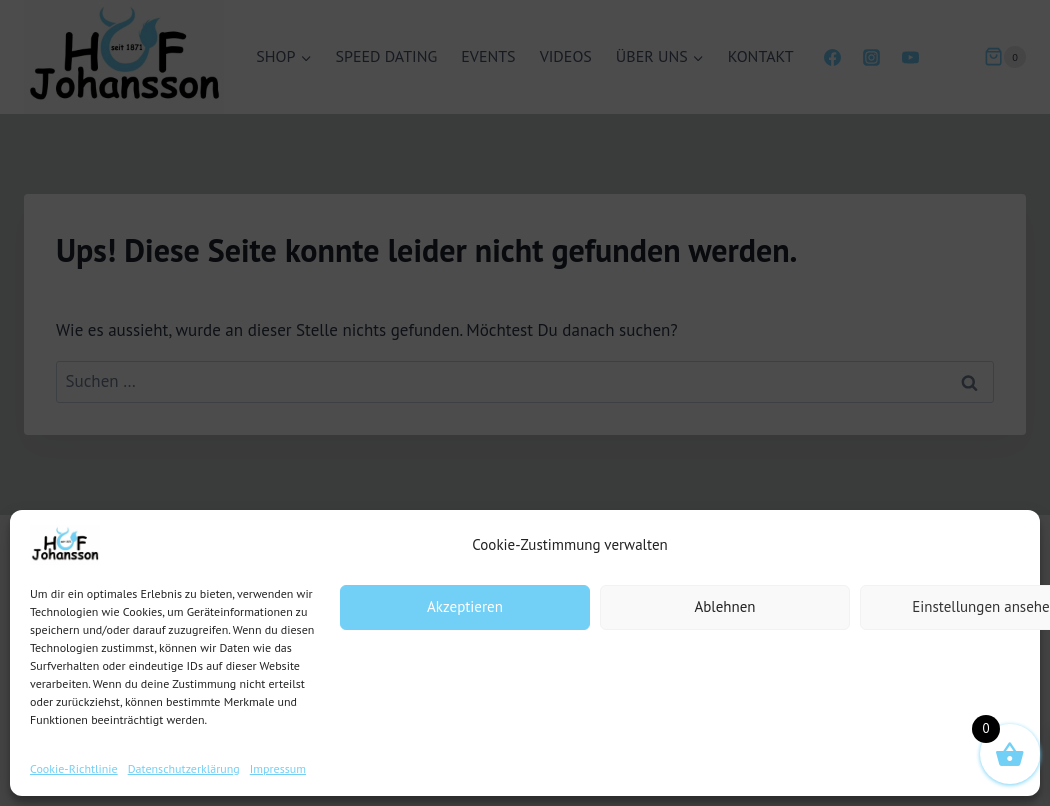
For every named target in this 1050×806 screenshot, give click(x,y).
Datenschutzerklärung (184, 768)
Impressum (278, 768)
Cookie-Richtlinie (74, 768)
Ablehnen (724, 606)
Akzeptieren (465, 606)
